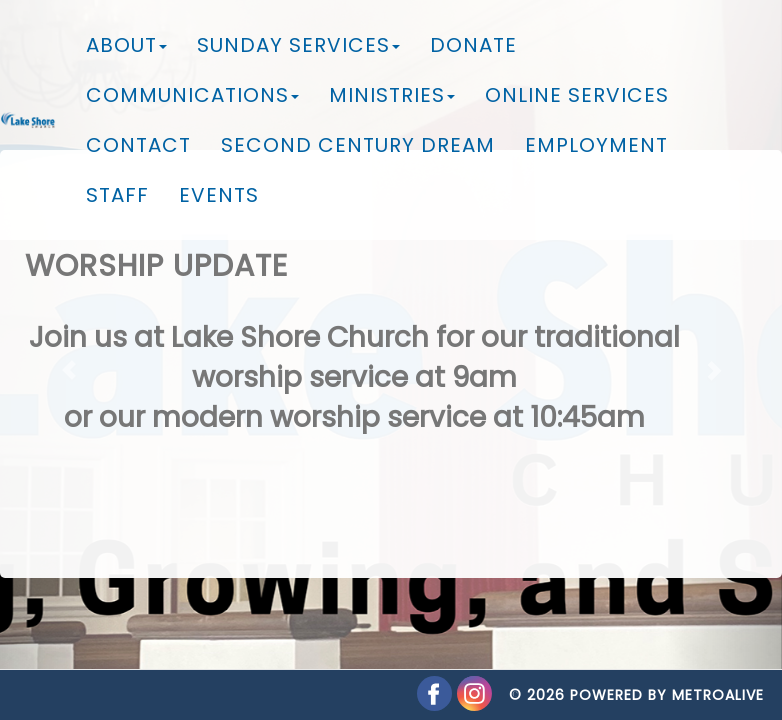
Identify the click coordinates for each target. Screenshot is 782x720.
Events (219, 195)
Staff (117, 195)
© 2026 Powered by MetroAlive (636, 675)
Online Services (577, 95)
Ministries (392, 95)
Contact (138, 145)
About (126, 45)
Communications (192, 95)
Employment (596, 145)
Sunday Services (298, 45)
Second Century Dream (358, 145)
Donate (473, 45)
